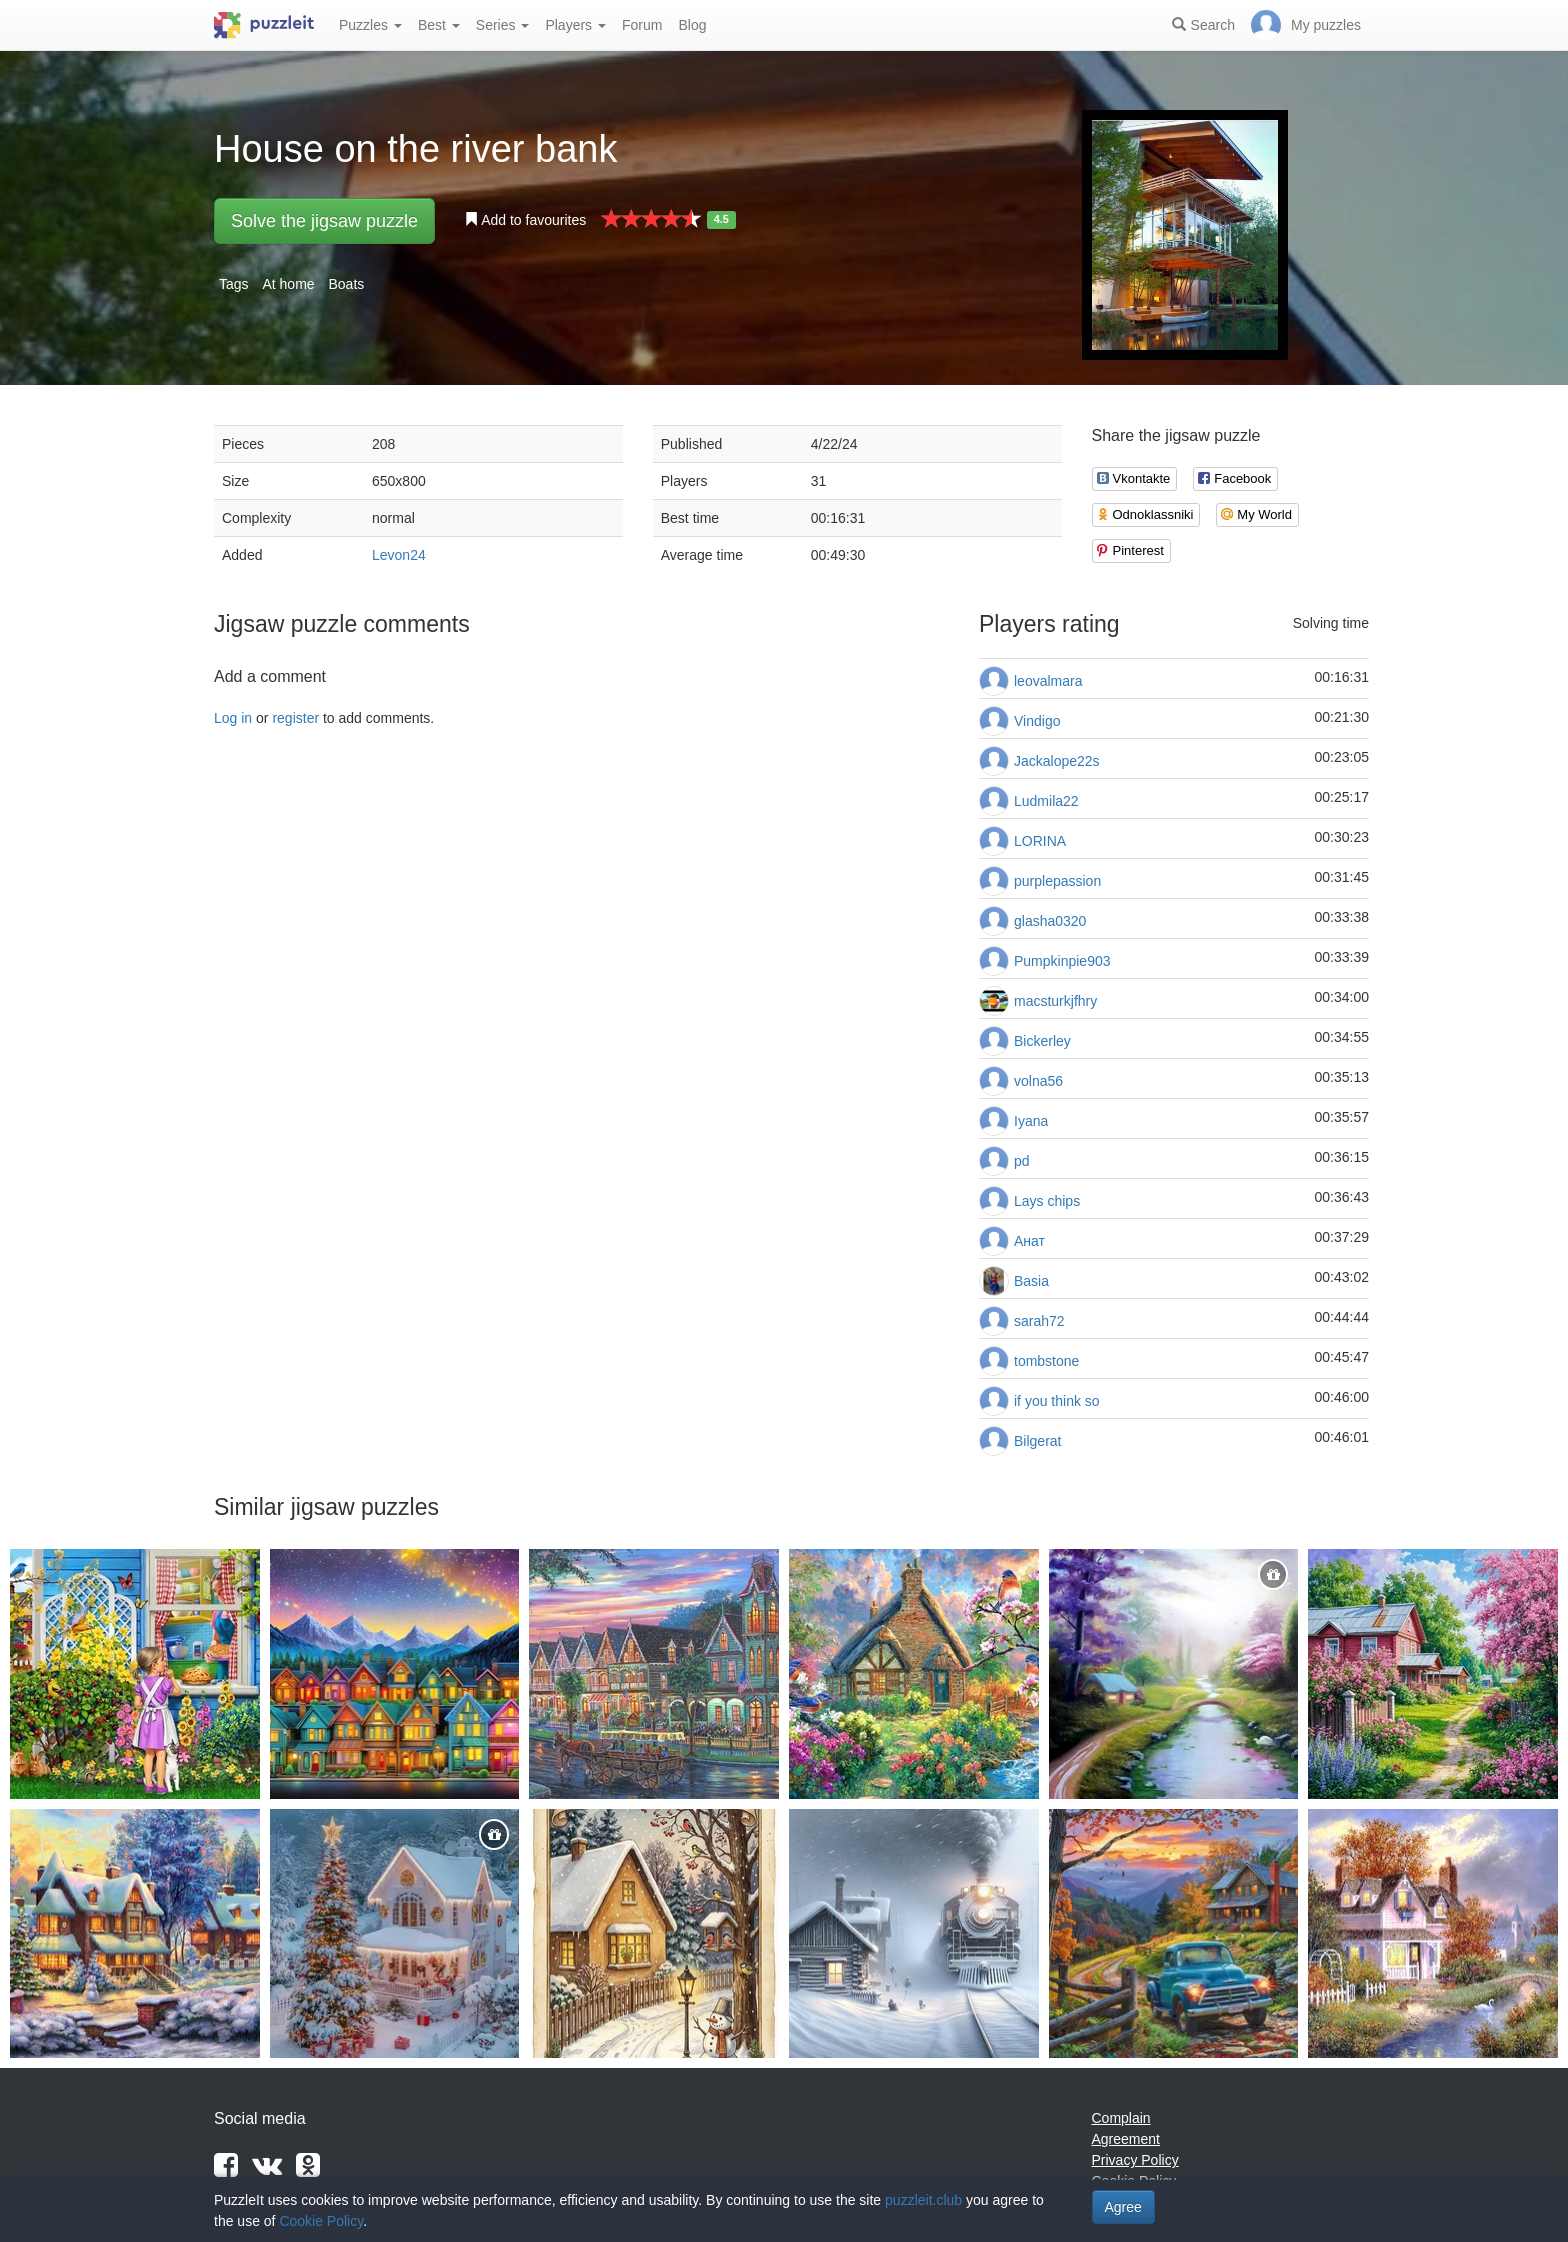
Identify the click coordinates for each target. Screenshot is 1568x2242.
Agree (1123, 2207)
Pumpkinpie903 (1062, 961)
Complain (1121, 2118)
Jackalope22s (1057, 761)
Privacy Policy (1135, 2160)
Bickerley (1042, 1041)
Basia (1031, 1281)
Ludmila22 (1046, 801)
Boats (347, 284)
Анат (1029, 1241)
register (295, 718)
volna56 (1038, 1081)
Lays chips (1047, 1201)
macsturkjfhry (1055, 1001)
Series (503, 25)
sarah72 (1039, 1321)
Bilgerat (1037, 1441)
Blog (692, 25)
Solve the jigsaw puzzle (324, 221)
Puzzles (370, 25)
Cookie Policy (321, 2221)
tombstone (1046, 1361)
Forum (642, 25)
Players (575, 25)
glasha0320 (1050, 921)
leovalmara (1048, 681)
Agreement (1126, 2139)
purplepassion (1057, 881)
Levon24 (399, 555)
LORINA (1040, 841)
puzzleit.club (923, 2200)
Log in (233, 718)
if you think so (1057, 1401)
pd (1022, 1161)
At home (288, 284)
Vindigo (1037, 721)
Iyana (1031, 1121)
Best (439, 25)
